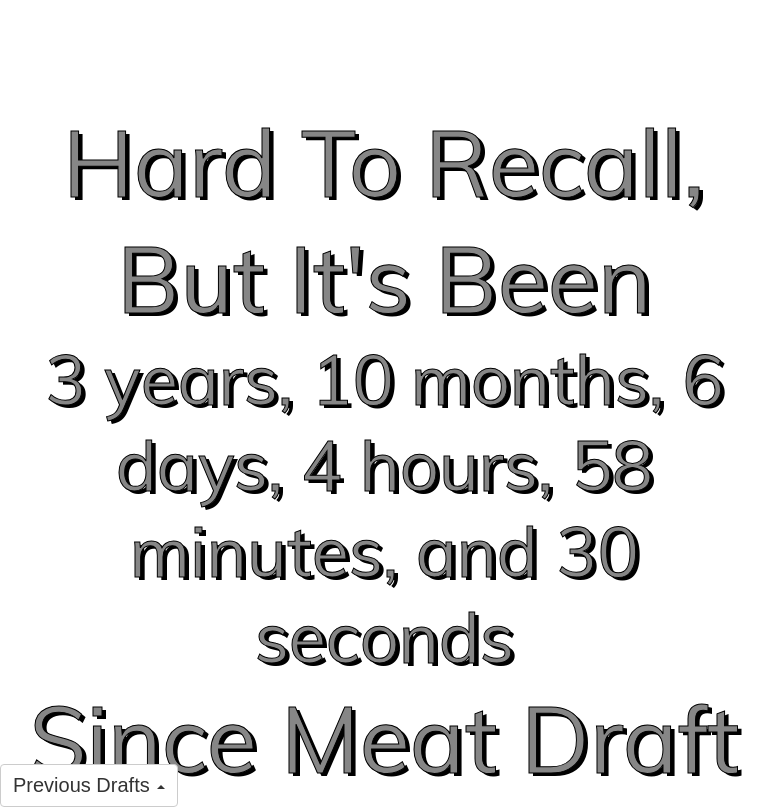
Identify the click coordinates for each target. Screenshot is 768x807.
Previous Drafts (89, 785)
